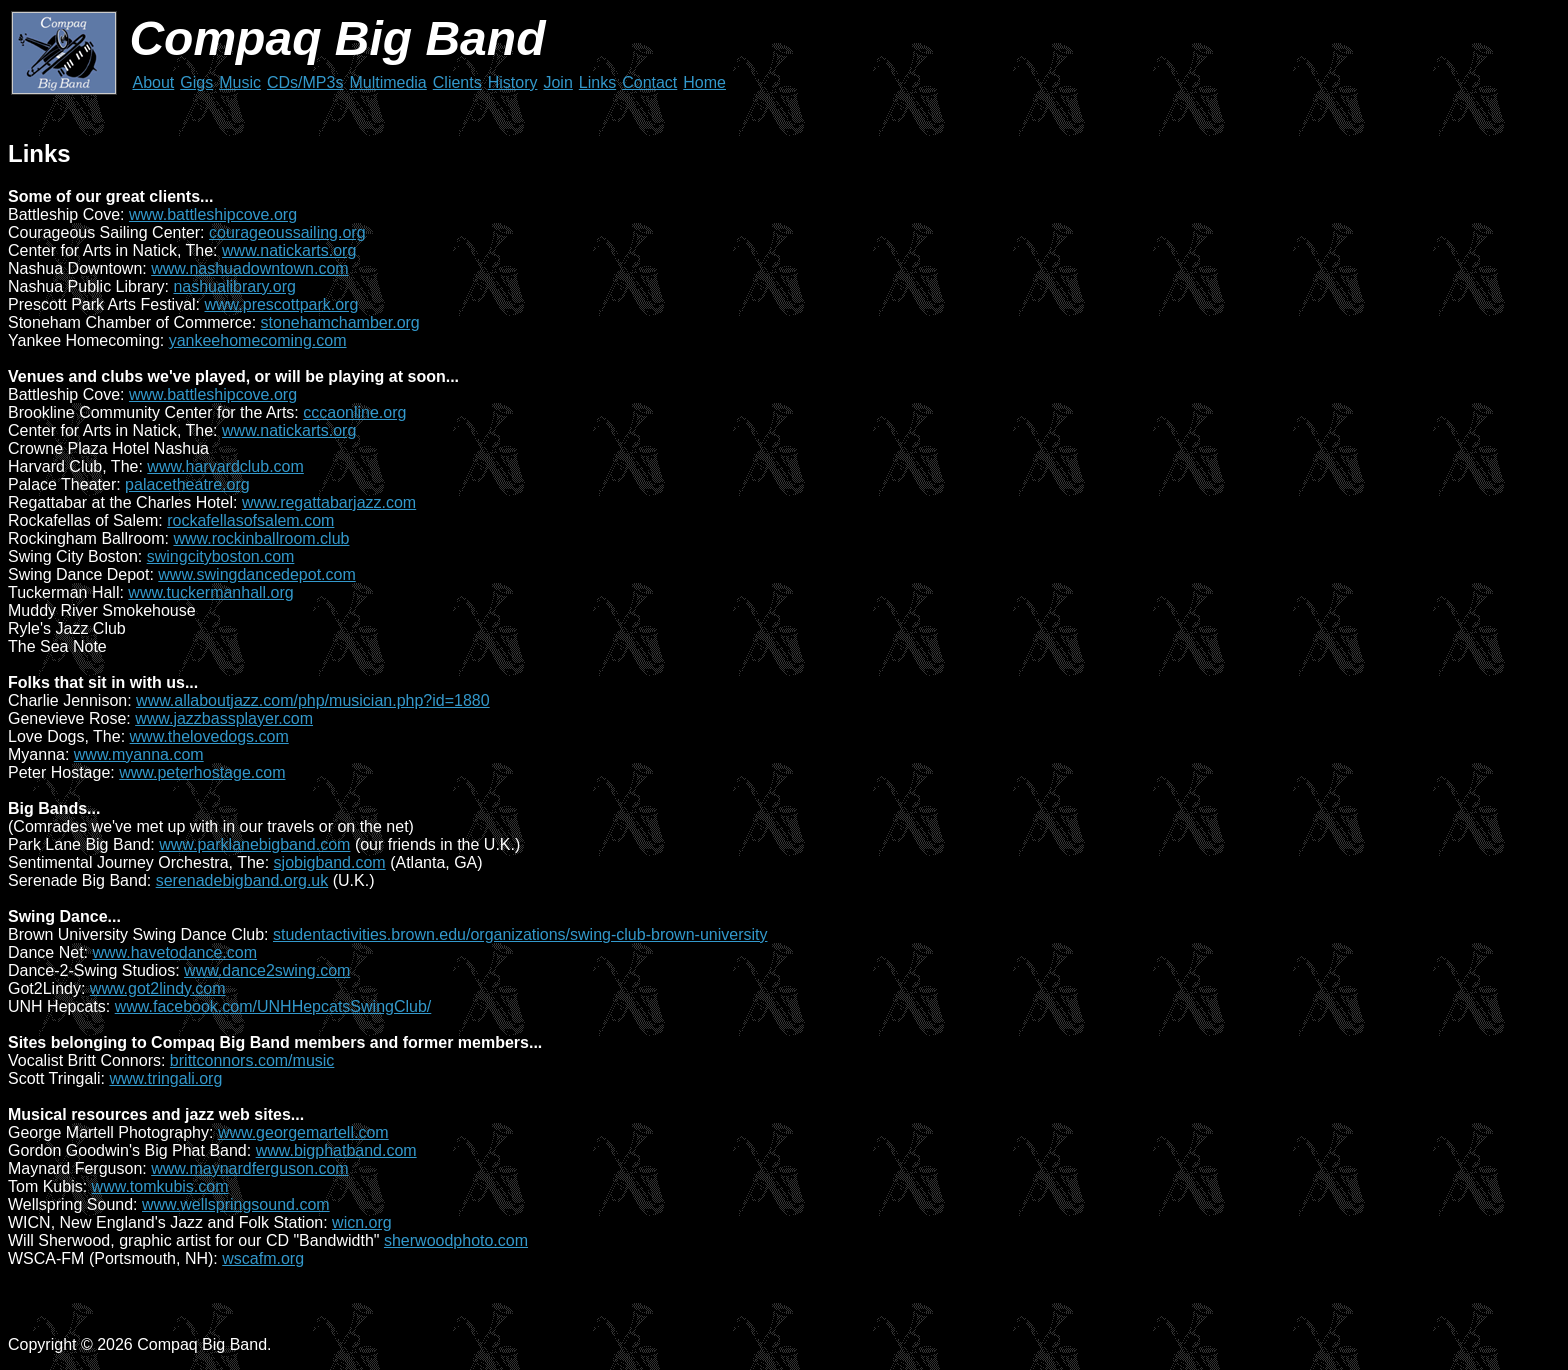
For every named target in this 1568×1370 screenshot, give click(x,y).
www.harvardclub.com (225, 466)
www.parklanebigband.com (254, 844)
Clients (457, 82)
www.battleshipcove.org (213, 214)
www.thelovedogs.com (209, 736)
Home (704, 82)
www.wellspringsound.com (236, 1204)
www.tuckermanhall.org (210, 592)
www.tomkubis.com (160, 1186)
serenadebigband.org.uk (242, 880)
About (153, 82)
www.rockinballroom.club (261, 538)
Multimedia (387, 82)
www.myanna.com (139, 754)
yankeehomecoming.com (258, 340)
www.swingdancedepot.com (256, 574)
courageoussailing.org (287, 232)
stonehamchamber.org (340, 322)
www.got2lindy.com (158, 988)
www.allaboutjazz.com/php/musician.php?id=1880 (313, 700)
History (513, 82)
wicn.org (362, 1222)
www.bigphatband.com (336, 1150)
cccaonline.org (354, 412)
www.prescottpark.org (282, 304)
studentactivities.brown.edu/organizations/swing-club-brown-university (520, 934)
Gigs (196, 82)
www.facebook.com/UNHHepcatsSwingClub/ (273, 1006)
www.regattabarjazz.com (329, 502)
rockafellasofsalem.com (250, 520)
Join (557, 82)
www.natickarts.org (289, 250)
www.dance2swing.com (267, 970)
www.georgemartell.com (303, 1132)
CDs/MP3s (305, 82)
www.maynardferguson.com (249, 1168)
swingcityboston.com (221, 556)
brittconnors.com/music (252, 1060)
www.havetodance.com (174, 952)
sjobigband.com (330, 862)
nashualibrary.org (234, 286)
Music (240, 82)
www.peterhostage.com (202, 772)
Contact (649, 82)
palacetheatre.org (187, 484)
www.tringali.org (165, 1078)
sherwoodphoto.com (456, 1240)
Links (597, 82)
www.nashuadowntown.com (249, 268)
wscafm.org (263, 1258)
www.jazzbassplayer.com (224, 718)
